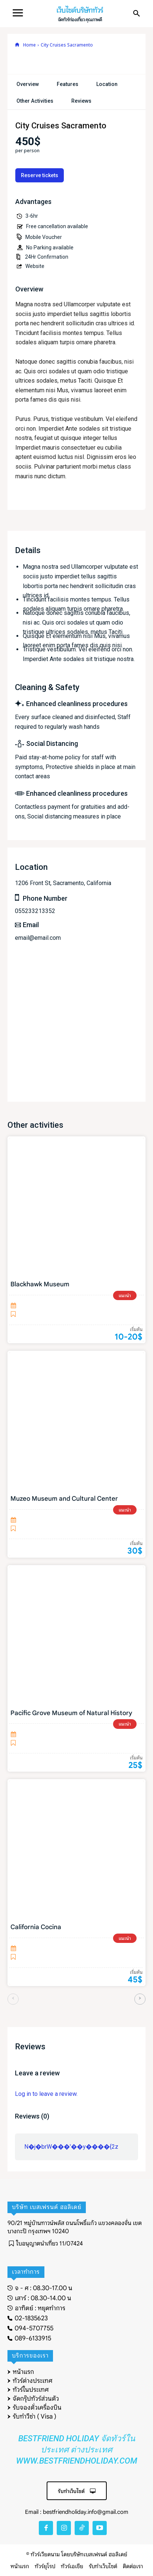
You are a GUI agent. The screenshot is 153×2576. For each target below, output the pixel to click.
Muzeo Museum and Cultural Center (64, 1499)
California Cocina (35, 1927)
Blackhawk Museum (39, 1284)
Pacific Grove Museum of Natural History (71, 1713)
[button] (137, 14)
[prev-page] (13, 1999)
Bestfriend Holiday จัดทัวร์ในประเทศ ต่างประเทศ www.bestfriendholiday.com (76, 2449)
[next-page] (140, 1999)
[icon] (17, 45)
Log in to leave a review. (46, 2093)
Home (29, 45)
